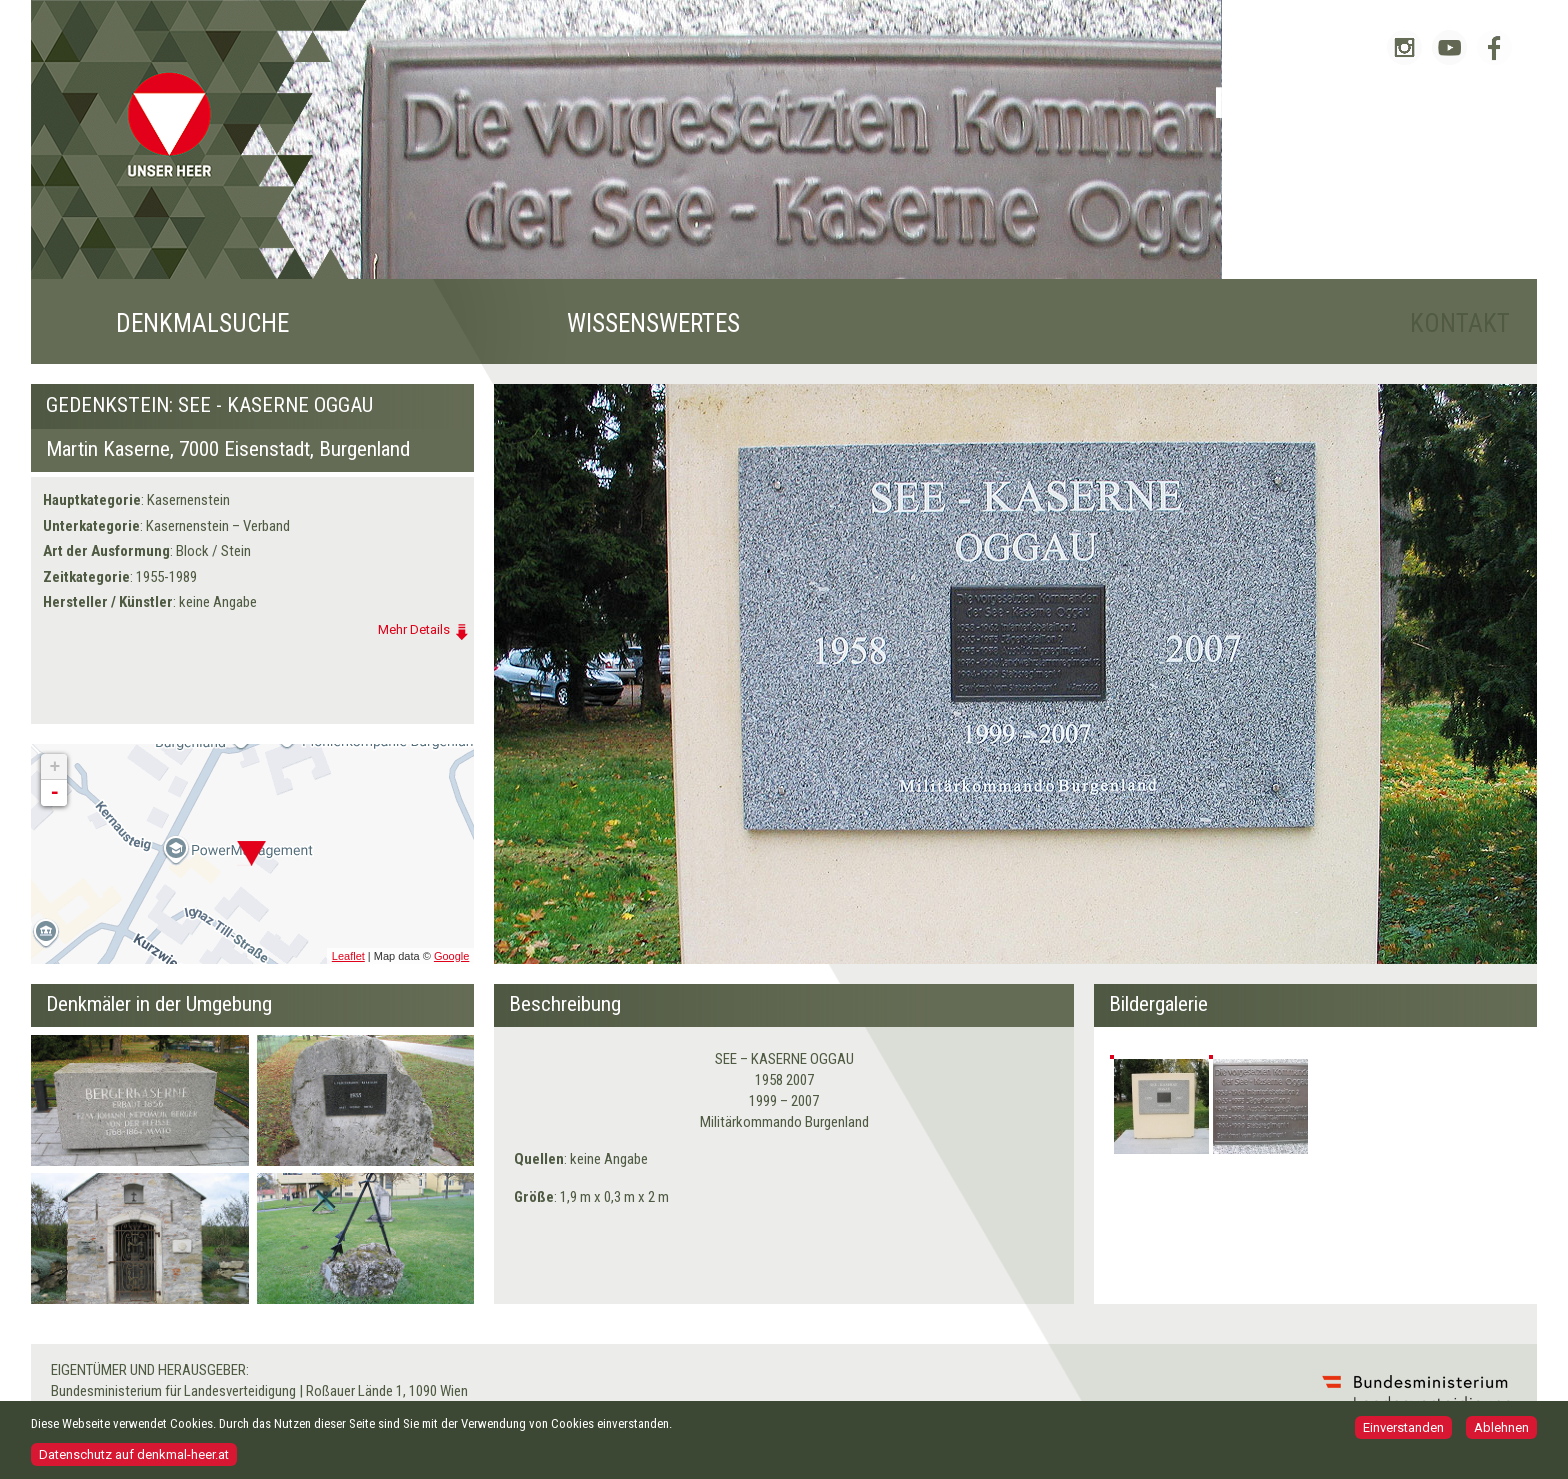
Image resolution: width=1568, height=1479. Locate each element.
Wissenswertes (653, 323)
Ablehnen (1501, 1429)
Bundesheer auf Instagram (1404, 47)
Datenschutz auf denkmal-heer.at (134, 1456)
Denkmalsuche (202, 323)
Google (451, 956)
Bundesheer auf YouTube (1449, 47)
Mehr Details (414, 629)
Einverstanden (1403, 1429)
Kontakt (1460, 323)
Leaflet (348, 956)
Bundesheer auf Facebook (1494, 47)
